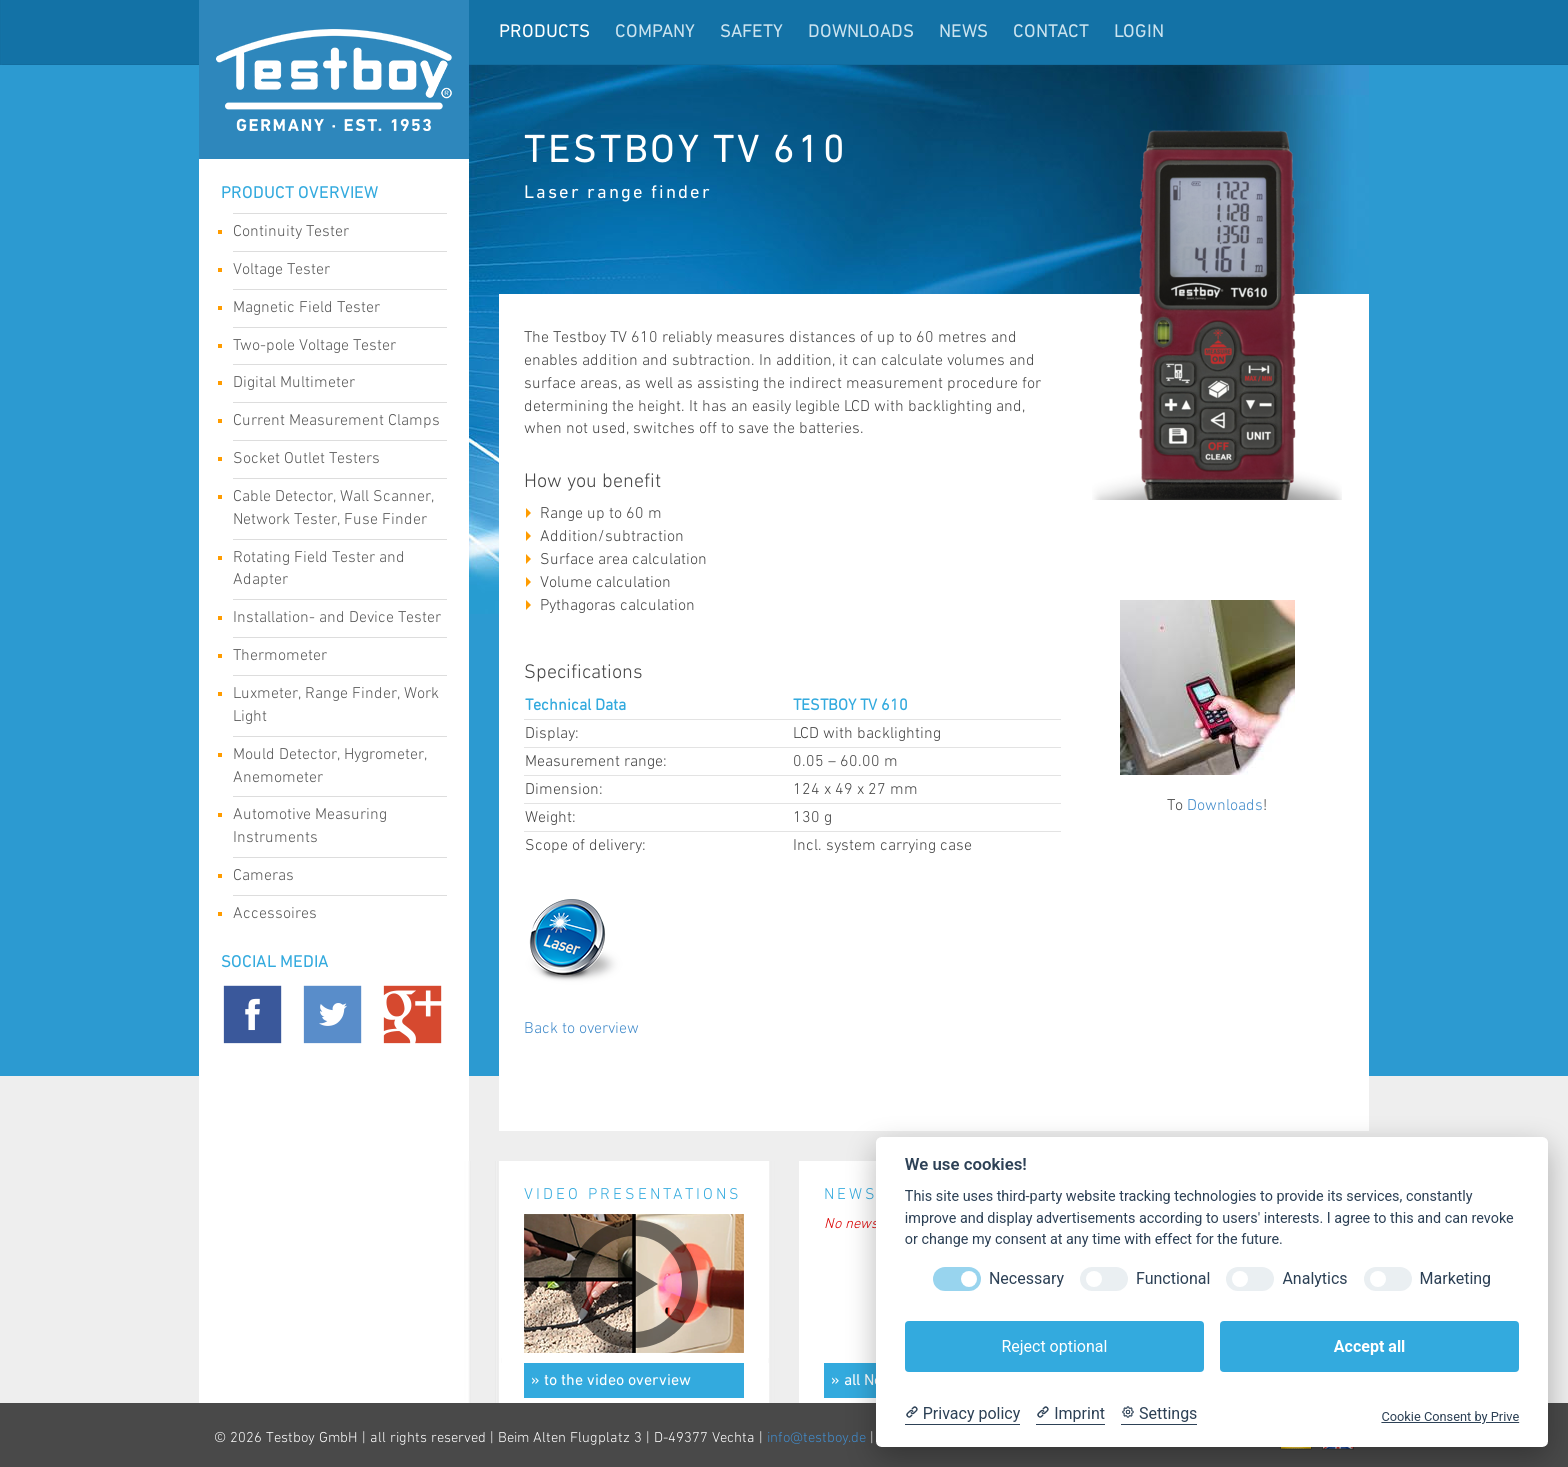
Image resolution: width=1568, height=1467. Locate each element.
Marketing (1455, 1278)
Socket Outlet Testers (332, 461)
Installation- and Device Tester (337, 620)
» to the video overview (611, 1381)
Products (544, 32)
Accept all (1369, 1346)
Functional (1173, 1278)
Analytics (1314, 1278)
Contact (1051, 32)
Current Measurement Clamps (336, 423)
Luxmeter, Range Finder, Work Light (336, 705)
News (963, 32)
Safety (751, 32)
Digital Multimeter (332, 385)
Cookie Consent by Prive (1450, 1416)
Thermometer (332, 658)
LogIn (1139, 32)
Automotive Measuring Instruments (332, 826)
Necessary (1026, 1278)
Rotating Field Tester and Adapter (332, 569)
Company (655, 32)
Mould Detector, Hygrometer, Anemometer (332, 766)
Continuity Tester (332, 234)
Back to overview (581, 1028)
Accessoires (332, 916)
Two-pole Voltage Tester (332, 348)
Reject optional (1054, 1346)
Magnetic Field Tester (332, 310)
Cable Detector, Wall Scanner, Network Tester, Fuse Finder (333, 508)
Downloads (861, 32)
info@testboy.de (816, 1438)
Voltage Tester (332, 272)
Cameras (332, 878)
